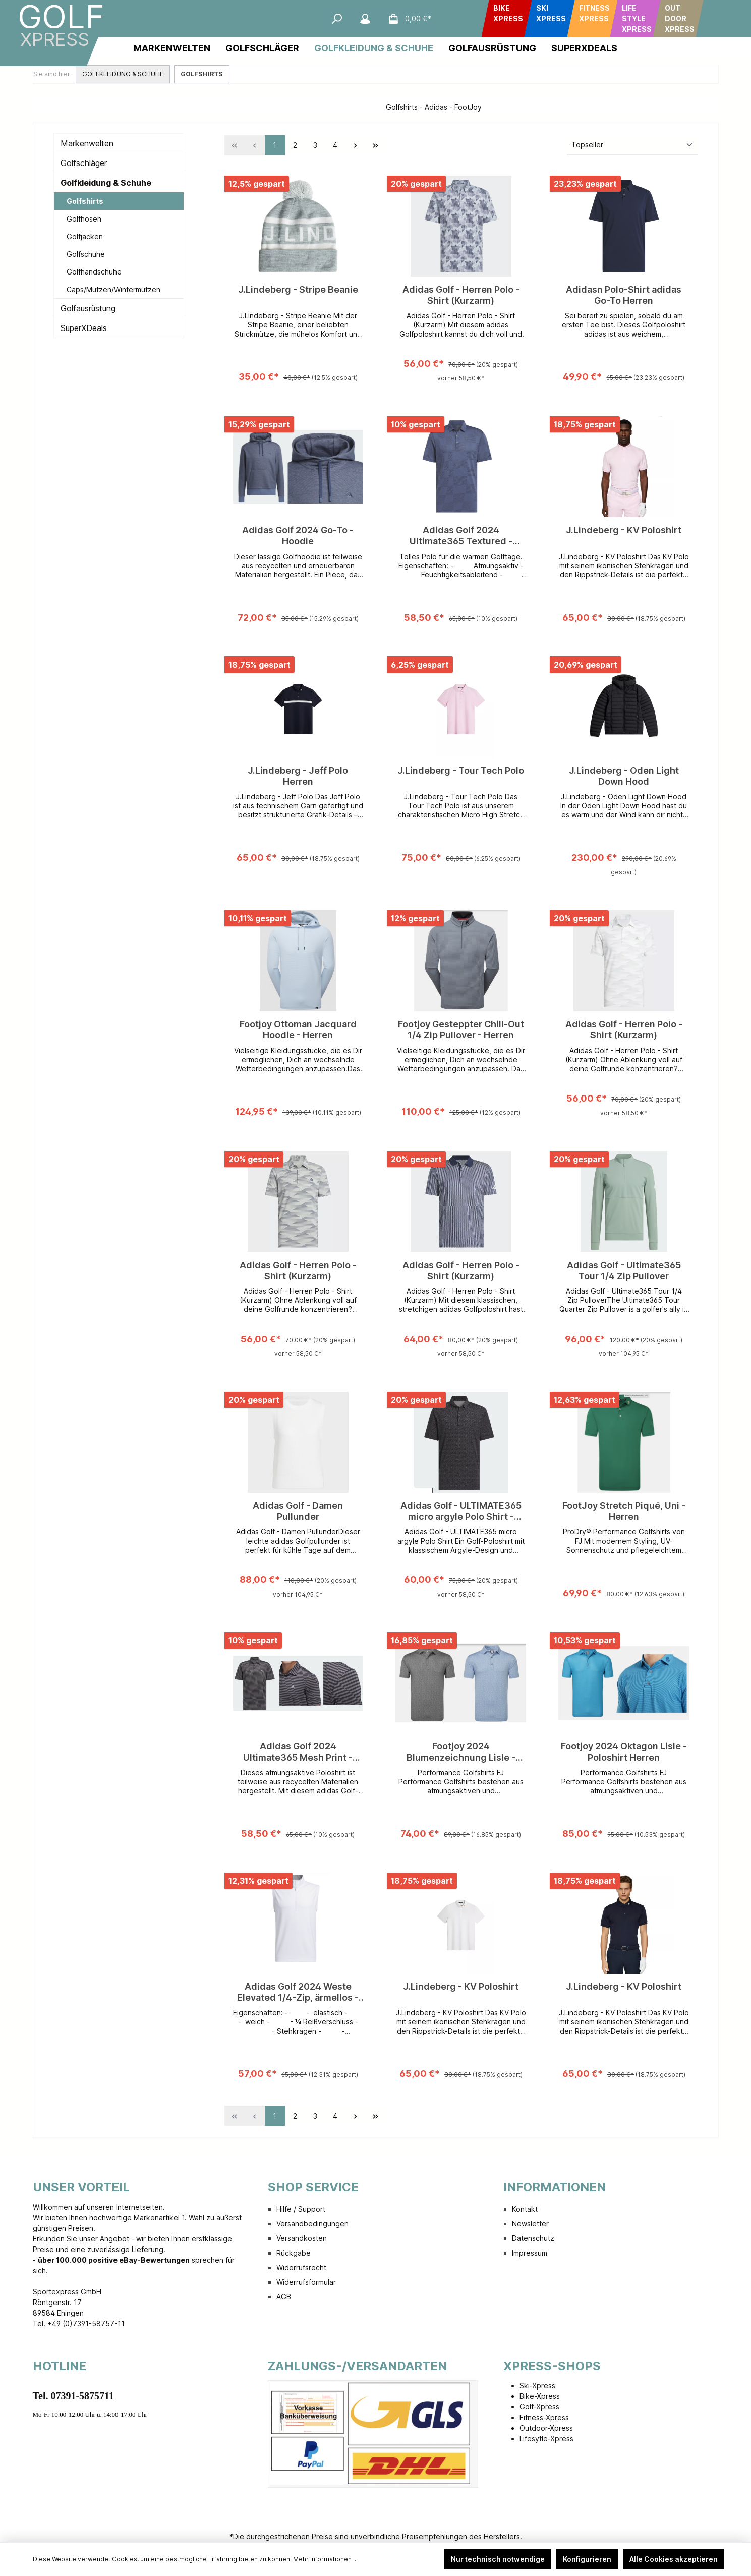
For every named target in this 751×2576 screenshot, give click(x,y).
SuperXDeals (84, 328)
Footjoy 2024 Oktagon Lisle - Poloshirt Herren (624, 1752)
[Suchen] (337, 19)
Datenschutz (533, 2238)
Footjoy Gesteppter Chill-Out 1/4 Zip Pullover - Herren (461, 1029)
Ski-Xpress (537, 2385)
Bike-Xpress (539, 2396)
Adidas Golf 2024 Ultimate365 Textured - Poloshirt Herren (461, 536)
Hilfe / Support (300, 2209)
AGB (283, 2296)
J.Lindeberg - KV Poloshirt (623, 530)
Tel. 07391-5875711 (73, 2395)
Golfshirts (85, 201)
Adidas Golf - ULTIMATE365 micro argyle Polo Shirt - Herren (461, 1511)
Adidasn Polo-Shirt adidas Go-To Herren (623, 295)
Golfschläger (84, 163)
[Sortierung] (632, 145)
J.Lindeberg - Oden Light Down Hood (624, 776)
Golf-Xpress (539, 2406)
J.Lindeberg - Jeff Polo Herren (298, 776)
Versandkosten (301, 2238)
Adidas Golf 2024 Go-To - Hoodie (298, 535)
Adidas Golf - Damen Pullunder (298, 1511)
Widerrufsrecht (301, 2267)
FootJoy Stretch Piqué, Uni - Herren (623, 1511)
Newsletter (530, 2223)
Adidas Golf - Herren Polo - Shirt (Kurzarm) (460, 295)
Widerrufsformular (306, 2282)
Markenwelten (87, 143)
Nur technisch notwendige (498, 2559)
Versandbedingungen (312, 2223)
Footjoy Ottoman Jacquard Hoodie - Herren (298, 1029)
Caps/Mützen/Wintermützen (113, 289)
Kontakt (525, 2209)
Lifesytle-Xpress (546, 2438)
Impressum (529, 2253)
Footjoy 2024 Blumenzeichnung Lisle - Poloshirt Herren (461, 1752)
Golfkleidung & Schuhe (106, 183)
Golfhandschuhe (94, 271)
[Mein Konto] (365, 19)
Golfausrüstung (88, 308)
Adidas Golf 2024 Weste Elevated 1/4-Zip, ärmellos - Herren (298, 1992)
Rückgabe (293, 2253)
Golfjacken (85, 236)
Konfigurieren (587, 2559)
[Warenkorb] (406, 19)
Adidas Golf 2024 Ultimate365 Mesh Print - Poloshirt (298, 1752)
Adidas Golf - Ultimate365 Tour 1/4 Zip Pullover (624, 1270)
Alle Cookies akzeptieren (673, 2559)
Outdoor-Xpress (546, 2428)
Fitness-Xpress (544, 2417)
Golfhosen (84, 218)
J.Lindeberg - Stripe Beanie (298, 289)
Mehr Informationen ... (325, 2559)
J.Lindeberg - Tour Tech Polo (460, 770)
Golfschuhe (86, 254)
